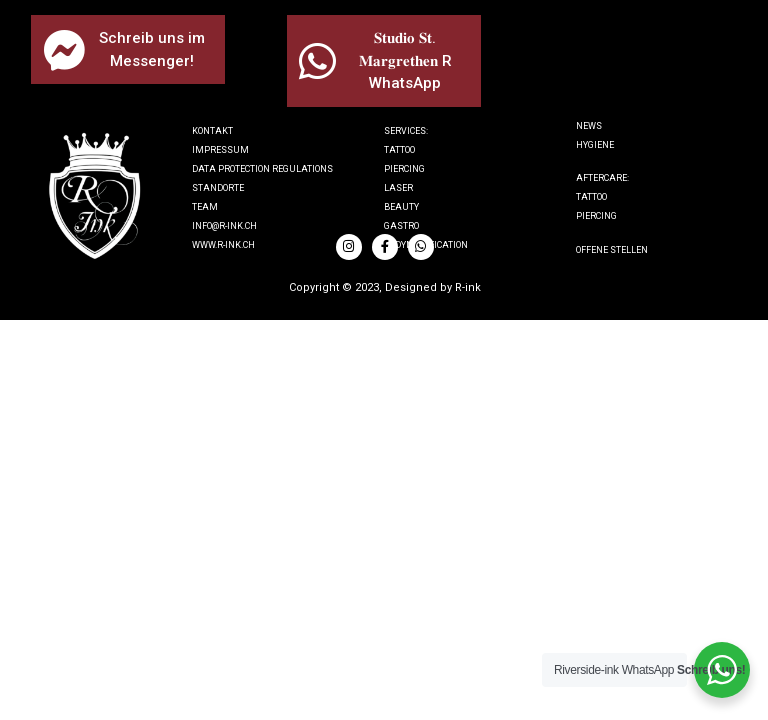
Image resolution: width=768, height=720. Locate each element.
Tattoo (399, 150)
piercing (596, 216)
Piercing (404, 169)
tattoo (591, 197)
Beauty (401, 207)
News (589, 126)
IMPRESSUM (220, 150)
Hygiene (595, 145)
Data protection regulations (262, 169)
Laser (398, 188)
